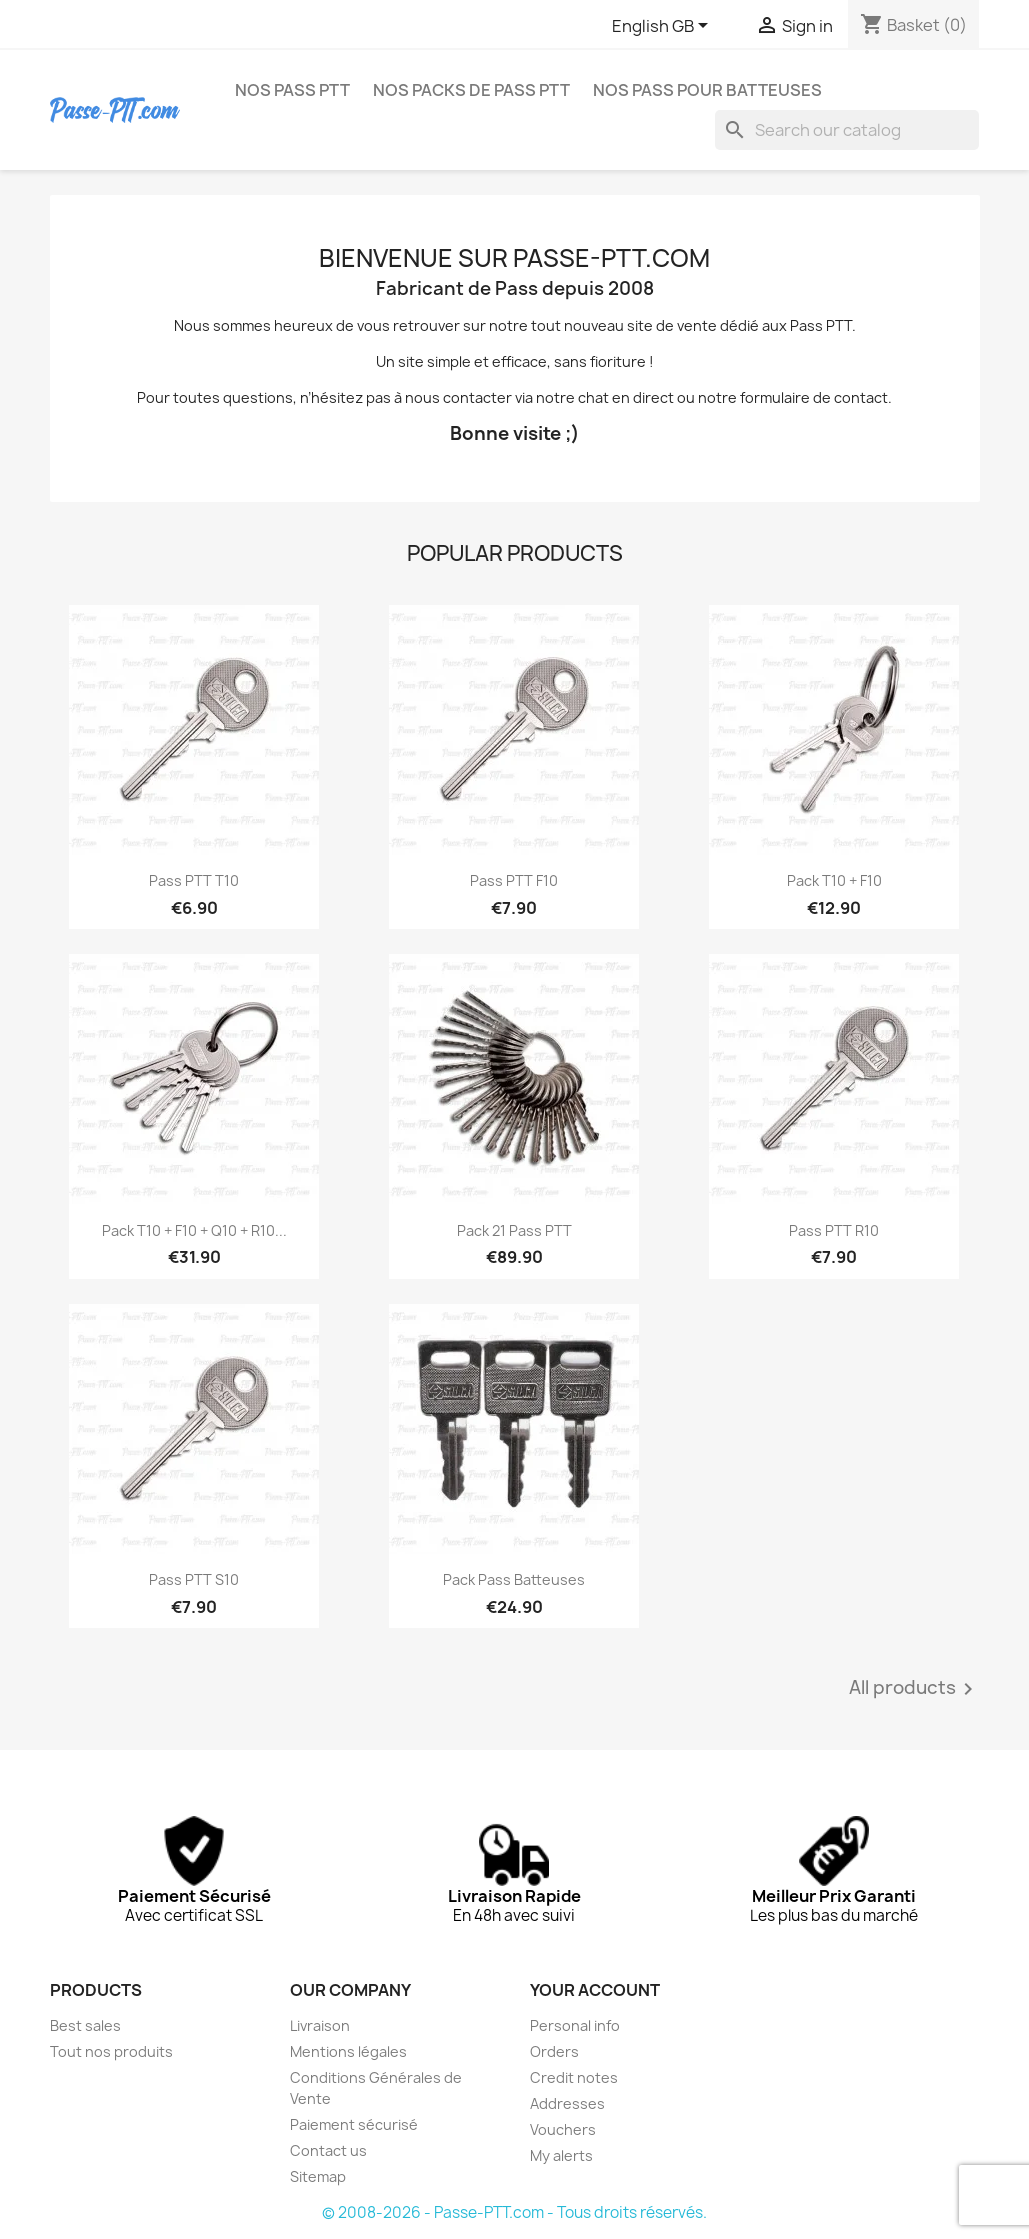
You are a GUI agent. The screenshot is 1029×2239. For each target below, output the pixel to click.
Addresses (567, 2103)
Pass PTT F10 (514, 880)
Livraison (320, 2025)
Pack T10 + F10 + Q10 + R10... (194, 1230)
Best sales (85, 2025)
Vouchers (563, 2129)
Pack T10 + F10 (834, 880)
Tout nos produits (111, 2051)
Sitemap (318, 2176)
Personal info (575, 2025)
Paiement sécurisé (354, 2124)
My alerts (561, 2155)
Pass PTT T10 (194, 880)
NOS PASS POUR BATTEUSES (707, 90)
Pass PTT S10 (194, 1579)
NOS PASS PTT (292, 90)
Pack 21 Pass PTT (514, 1230)
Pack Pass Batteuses (514, 1579)
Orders (554, 2051)
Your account (595, 1990)
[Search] (847, 130)
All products (914, 1689)
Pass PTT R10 (834, 1230)
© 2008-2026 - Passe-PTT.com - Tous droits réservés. (514, 2212)
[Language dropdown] (663, 27)
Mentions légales (348, 2051)
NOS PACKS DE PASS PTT (471, 90)
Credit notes (574, 2077)
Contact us (328, 2150)
